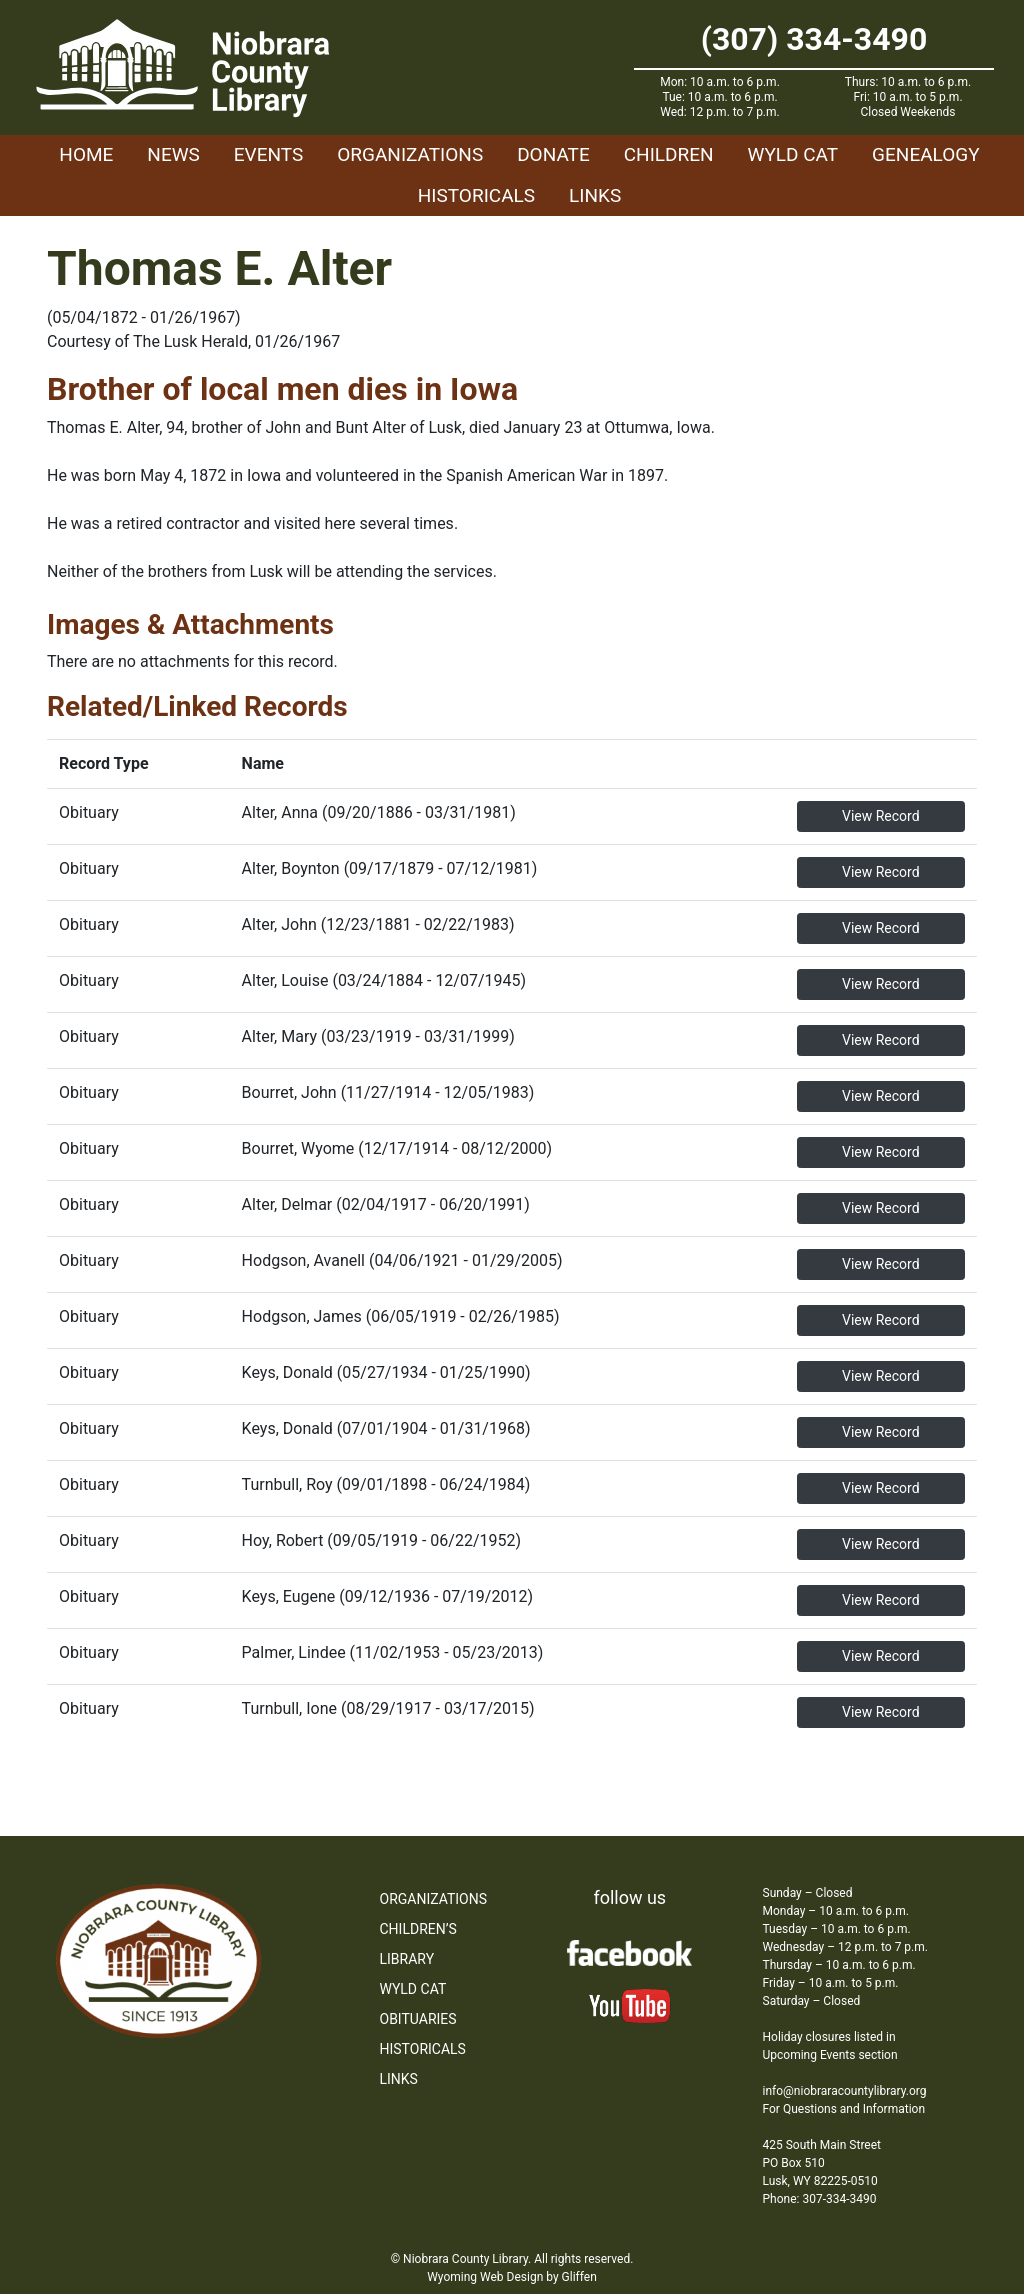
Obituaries (418, 2019)
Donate (553, 154)
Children (669, 154)
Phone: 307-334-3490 (820, 2199)
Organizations (410, 154)
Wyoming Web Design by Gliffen (512, 2277)
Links (595, 195)
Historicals (476, 195)
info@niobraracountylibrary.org (845, 2091)
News (173, 154)
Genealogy (926, 154)
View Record (881, 816)
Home (86, 154)
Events (268, 154)
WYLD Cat (793, 154)
